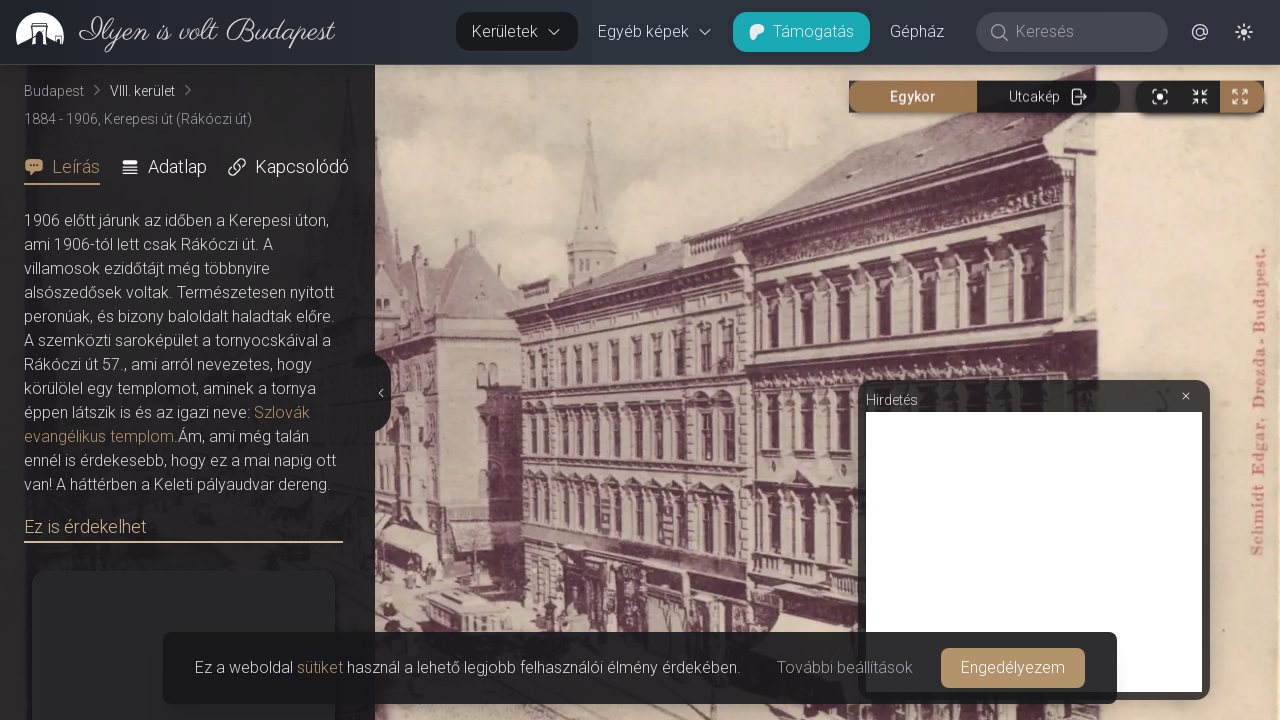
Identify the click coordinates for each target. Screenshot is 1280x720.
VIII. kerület (142, 91)
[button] (1200, 32)
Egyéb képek (655, 31)
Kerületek (517, 31)
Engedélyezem (1013, 667)
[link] (167, 32)
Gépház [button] (917, 31)
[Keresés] (1082, 32)
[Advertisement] (1034, 552)
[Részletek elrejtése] (381, 393)
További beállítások (845, 667)
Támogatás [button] (801, 31)
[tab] (68, 167)
